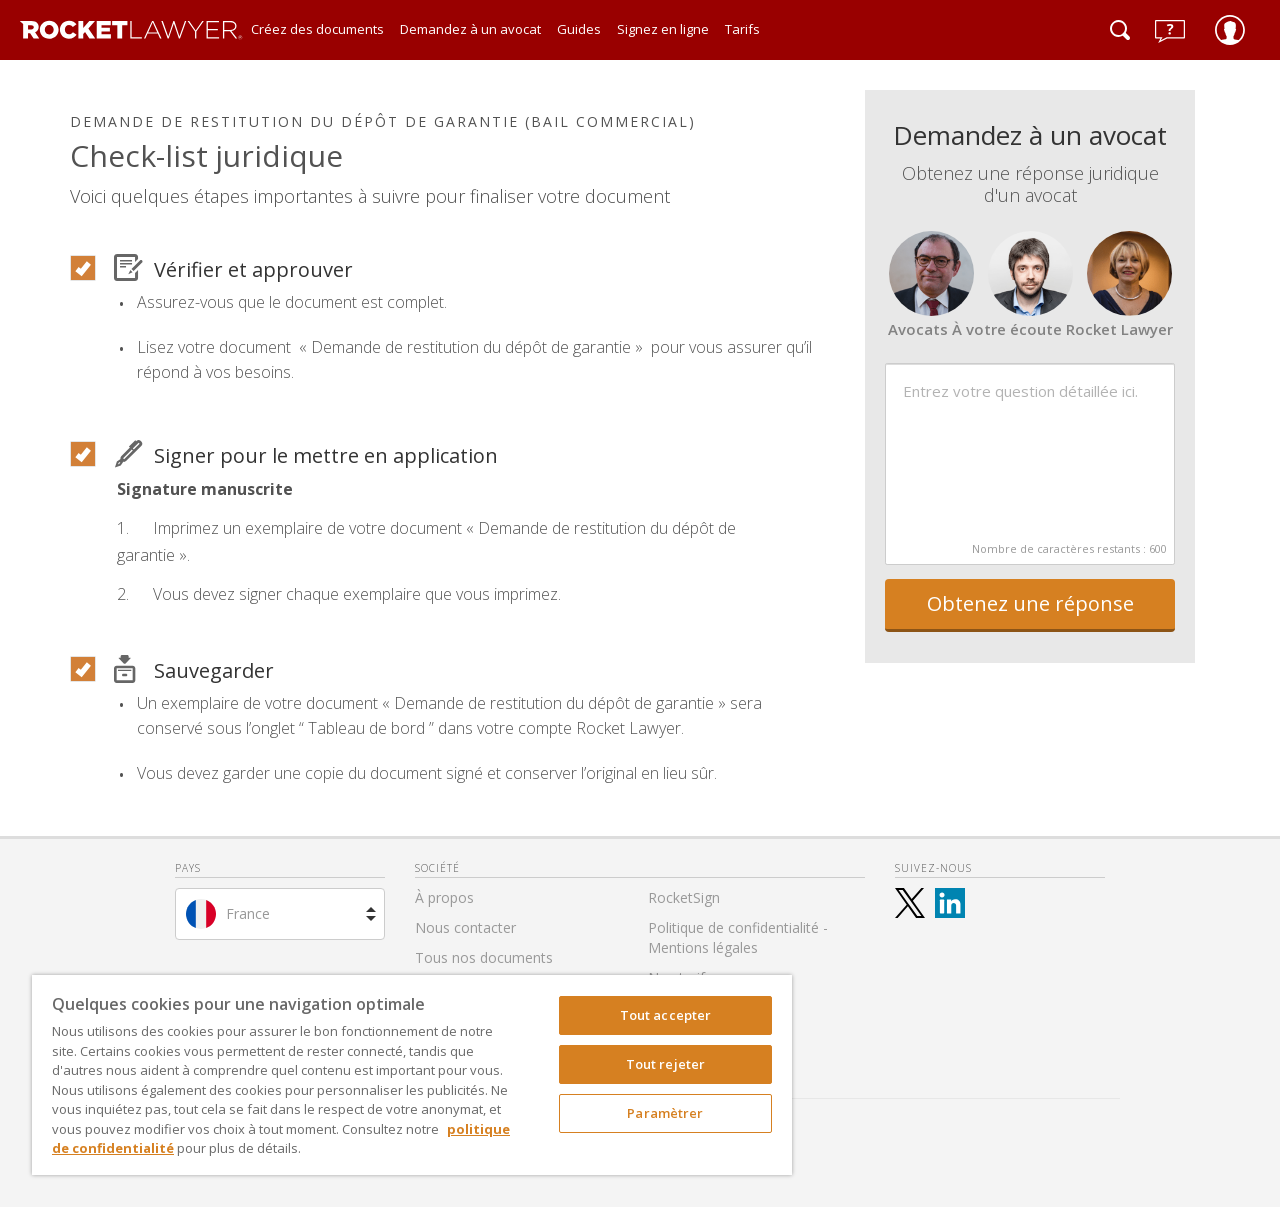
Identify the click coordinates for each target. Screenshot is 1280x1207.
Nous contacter (465, 927)
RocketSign (684, 897)
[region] (412, 1075)
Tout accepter (666, 1015)
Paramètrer (665, 1113)
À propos (444, 897)
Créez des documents (317, 29)
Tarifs (742, 29)
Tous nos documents (484, 957)
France (248, 913)
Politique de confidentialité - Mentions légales (738, 937)
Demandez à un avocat (470, 29)
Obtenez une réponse (1030, 603)
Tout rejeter (666, 1064)
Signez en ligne (663, 29)
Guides (579, 29)
